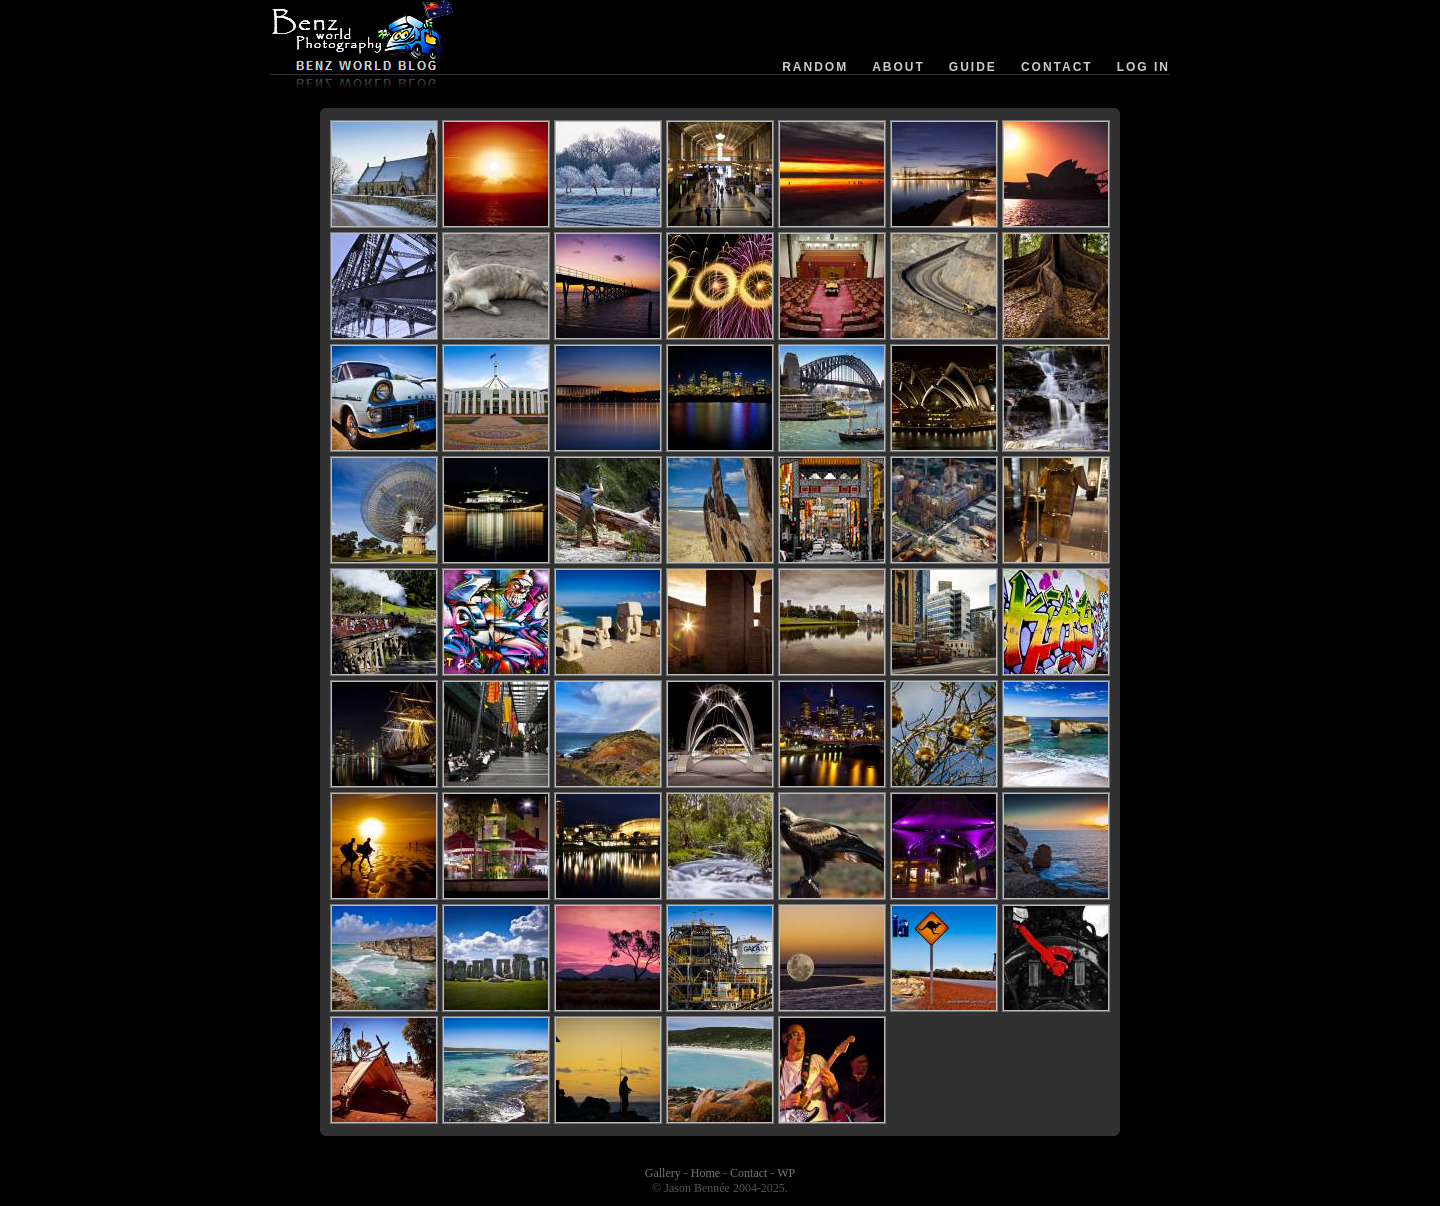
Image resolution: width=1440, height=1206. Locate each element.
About (898, 67)
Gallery (663, 1173)
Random (815, 67)
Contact (1057, 67)
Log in (1143, 67)
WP (786, 1173)
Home (705, 1173)
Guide (973, 67)
